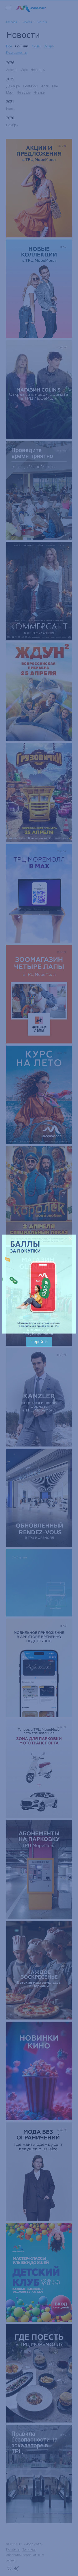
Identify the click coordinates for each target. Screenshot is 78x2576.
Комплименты (16, 53)
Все (9, 46)
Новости (27, 22)
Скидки (49, 46)
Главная (11, 22)
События (42, 22)
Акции (36, 46)
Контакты (13, 2549)
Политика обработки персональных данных (25, 2555)
